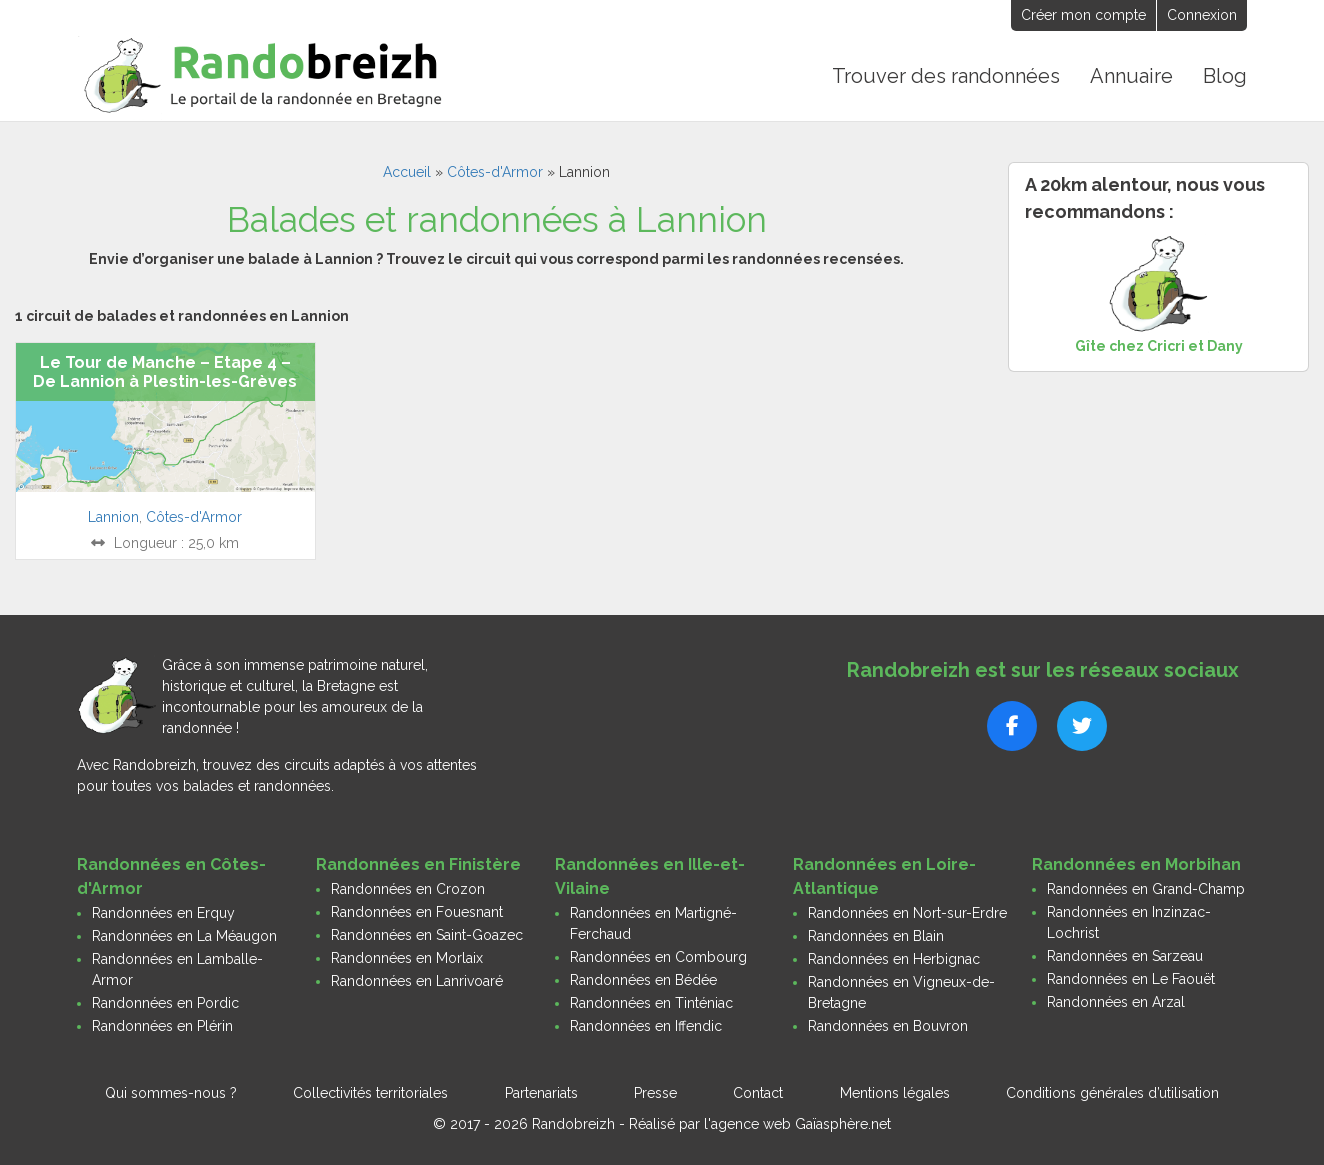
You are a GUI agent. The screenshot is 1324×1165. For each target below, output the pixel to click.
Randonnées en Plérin (162, 1026)
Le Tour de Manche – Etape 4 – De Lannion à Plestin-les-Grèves (165, 372)
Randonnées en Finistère (418, 864)
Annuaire (1131, 76)
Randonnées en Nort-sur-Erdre (907, 913)
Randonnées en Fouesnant (417, 912)
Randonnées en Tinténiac (651, 1003)
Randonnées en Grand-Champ (1146, 889)
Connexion (1202, 15)
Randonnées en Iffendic (646, 1026)
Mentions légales (895, 1093)
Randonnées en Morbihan (1136, 864)
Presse (655, 1093)
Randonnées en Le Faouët (1131, 979)
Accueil (407, 172)
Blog (1225, 76)
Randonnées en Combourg (658, 957)
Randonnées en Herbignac (894, 959)
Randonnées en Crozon (408, 889)
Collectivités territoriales (370, 1093)
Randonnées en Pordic (165, 1003)
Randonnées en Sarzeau (1125, 956)
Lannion (113, 517)
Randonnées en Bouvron (888, 1026)
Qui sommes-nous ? (171, 1093)
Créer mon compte (1083, 15)
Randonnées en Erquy (163, 913)
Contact (758, 1093)
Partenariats (541, 1093)
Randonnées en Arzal (1116, 1002)
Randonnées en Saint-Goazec (427, 935)
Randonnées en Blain (876, 936)
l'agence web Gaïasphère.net (797, 1124)
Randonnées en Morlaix (407, 958)
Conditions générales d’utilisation (1112, 1093)
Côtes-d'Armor (495, 172)
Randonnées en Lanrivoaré (417, 981)
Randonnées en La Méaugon (184, 936)
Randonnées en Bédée (643, 980)
